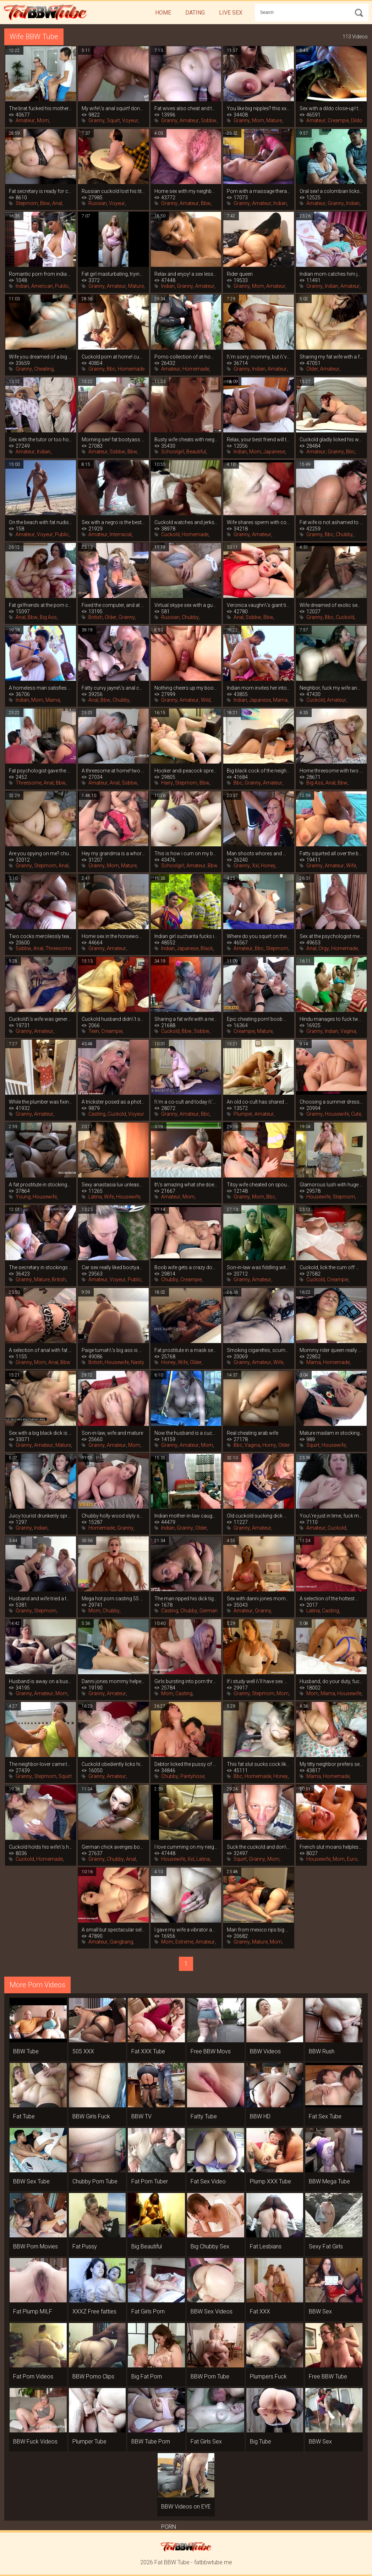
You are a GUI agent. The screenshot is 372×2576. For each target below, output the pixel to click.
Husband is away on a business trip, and (40, 1681)
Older (312, 369)
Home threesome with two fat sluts (331, 771)
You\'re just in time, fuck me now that (331, 1516)
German (208, 1610)
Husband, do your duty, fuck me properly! (331, 1681)
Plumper (243, 1114)
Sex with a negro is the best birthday (113, 522)
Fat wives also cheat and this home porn (186, 108)
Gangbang (121, 1942)
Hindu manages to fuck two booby (331, 1019)
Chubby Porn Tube (94, 2181)
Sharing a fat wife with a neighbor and (186, 1019)
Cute (356, 1114)
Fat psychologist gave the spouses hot (40, 771)
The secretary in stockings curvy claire (40, 1267)
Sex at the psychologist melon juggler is (331, 936)
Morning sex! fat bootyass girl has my (113, 439)
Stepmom (27, 203)
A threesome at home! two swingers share (113, 771)
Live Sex (230, 12)
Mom (43, 120)
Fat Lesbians (265, 2246)
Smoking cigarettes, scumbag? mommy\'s (258, 1350)
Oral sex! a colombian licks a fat (331, 191)
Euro (352, 1859)
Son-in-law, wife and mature (112, 1433)
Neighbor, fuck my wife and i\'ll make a (331, 688)
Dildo (356, 120)
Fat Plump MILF (32, 2311)
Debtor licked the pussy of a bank (186, 1764)
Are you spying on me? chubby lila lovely (40, 853)
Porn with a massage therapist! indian (258, 191)
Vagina (348, 1031)
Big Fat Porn (146, 2376)
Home (163, 12)
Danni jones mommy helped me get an (113, 1681)
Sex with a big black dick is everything (40, 1433)
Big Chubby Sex (210, 2246)
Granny (96, 120)
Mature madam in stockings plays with (331, 1433)
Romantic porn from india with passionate (40, 274)
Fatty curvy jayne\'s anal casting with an (113, 688)
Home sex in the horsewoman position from (113, 936)
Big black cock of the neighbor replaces (258, 771)
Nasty (137, 1362)
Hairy (167, 783)
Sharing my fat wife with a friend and (331, 357)
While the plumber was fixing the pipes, (40, 1102)
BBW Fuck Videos (35, 2441)
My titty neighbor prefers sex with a (331, 1764)
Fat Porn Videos (33, 2376)
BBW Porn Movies (35, 2246)
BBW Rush (321, 2051)
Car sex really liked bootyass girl (113, 1267)
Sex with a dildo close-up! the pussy (331, 108)
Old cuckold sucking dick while (258, 1516)
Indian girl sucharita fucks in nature (186, 936)
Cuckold (170, 534)
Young (23, 1197)
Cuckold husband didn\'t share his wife (113, 1019)
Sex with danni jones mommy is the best (258, 1598)
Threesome (29, 783)
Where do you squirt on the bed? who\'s (258, 936)
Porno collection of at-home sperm (186, 357)
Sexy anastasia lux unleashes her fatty (113, 1184)
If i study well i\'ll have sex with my (258, 1681)
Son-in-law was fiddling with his (258, 1267)
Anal (57, 203)
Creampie (338, 120)
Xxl (255, 865)
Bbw (45, 203)
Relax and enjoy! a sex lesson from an (186, 274)
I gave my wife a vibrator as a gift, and (186, 1930)
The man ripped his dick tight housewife (186, 1598)
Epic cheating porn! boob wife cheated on (258, 1019)
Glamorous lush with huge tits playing (331, 1184)
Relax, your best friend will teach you (258, 439)
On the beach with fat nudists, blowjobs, (40, 522)
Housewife (337, 1114)
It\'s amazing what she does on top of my (186, 1184)
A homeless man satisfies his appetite (40, 688)
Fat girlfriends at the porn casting (40, 605)
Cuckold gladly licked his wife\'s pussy (331, 439)
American (42, 286)
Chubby (344, 534)
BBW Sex (320, 2311)
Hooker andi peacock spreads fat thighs (186, 771)
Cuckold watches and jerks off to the (186, 522)
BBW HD (260, 2116)
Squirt (113, 120)
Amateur (25, 120)
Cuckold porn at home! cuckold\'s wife (113, 357)
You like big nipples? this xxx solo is (258, 108)
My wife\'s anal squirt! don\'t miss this (113, 108)
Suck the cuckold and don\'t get (258, 1847)
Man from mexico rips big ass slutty (258, 1930)
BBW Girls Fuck (91, 2116)
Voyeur (130, 120)
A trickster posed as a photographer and (113, 1102)
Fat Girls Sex (206, 2441)
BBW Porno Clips (93, 2376)
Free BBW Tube (328, 2376)
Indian (280, 203)
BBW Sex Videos (211, 2311)
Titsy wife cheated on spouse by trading (258, 1184)
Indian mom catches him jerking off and (331, 274)
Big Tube (260, 2441)
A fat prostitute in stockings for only (40, 1184)
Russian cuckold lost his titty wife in (113, 191)
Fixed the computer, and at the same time (113, 605)
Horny (269, 1445)
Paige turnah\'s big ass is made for (113, 1350)
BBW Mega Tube (329, 2181)
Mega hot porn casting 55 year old (113, 1598)
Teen (93, 1031)
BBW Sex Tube (31, 2181)
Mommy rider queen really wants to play (331, 1350)
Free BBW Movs (211, 2051)
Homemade (131, 369)
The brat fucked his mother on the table (40, 108)
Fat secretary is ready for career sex (40, 191)
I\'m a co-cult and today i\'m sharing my (186, 1102)
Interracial (121, 534)
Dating (195, 12)
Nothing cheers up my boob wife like (186, 688)
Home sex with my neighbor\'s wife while (186, 191)
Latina (95, 1197)
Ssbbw (209, 120)
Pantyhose (192, 1776)
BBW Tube (26, 2051)
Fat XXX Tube (148, 2051)
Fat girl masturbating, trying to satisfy (113, 274)
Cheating (44, 369)
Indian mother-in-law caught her (186, 1516)
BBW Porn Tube (210, 2376)
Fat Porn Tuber (149, 2181)
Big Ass (48, 617)
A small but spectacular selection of (113, 1930)
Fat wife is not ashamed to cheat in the (331, 522)
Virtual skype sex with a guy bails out (186, 605)
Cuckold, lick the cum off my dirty (331, 1267)
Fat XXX (260, 2311)
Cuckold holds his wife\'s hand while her (40, 1847)
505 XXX (83, 2051)
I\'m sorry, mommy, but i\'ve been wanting (258, 357)
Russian (97, 203)
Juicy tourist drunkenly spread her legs (40, 1516)
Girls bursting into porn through (186, 1681)
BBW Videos (265, 2051)
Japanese (274, 451)
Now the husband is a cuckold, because (186, 1433)
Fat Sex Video (208, 2181)
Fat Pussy (84, 2246)
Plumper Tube (89, 2441)
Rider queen (240, 274)
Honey (268, 865)
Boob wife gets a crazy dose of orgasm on (186, 1267)
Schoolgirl (172, 451)
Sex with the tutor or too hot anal (40, 439)
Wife (351, 865)
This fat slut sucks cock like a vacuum (258, 1764)
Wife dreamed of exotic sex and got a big (331, 605)
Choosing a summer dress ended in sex (331, 1102)
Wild (205, 700)
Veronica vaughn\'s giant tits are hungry (258, 605)
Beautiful (196, 451)
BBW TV (141, 2116)
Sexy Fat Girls (326, 2246)
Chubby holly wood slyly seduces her (113, 1516)
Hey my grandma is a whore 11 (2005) (113, 853)
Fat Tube (24, 2116)
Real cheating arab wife (252, 1433)
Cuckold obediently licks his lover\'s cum (113, 1764)
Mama (52, 700)
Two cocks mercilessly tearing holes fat (40, 936)
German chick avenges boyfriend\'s (113, 1847)
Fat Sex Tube (325, 2116)
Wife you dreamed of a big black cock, (40, 357)
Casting (96, 1114)
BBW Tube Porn (150, 2441)
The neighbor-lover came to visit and (40, 1764)
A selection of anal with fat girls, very (40, 1350)
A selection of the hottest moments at (331, 1598)
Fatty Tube (204, 2116)
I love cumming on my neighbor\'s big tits (186, 1847)
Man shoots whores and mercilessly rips (258, 853)
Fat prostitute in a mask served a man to (186, 1350)
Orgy (323, 948)
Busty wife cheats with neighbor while (186, 439)
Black (207, 948)
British (95, 617)
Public (62, 286)
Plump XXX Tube (270, 2181)
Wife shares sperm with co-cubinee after (258, 522)
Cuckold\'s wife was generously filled (40, 1019)
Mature (274, 120)
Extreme (184, 1942)
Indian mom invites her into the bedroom (258, 688)
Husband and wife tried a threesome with (40, 1598)
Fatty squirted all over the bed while (331, 853)
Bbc (111, 369)
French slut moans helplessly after (331, 1847)
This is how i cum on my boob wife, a (186, 853)
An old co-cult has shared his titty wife (258, 1102)
